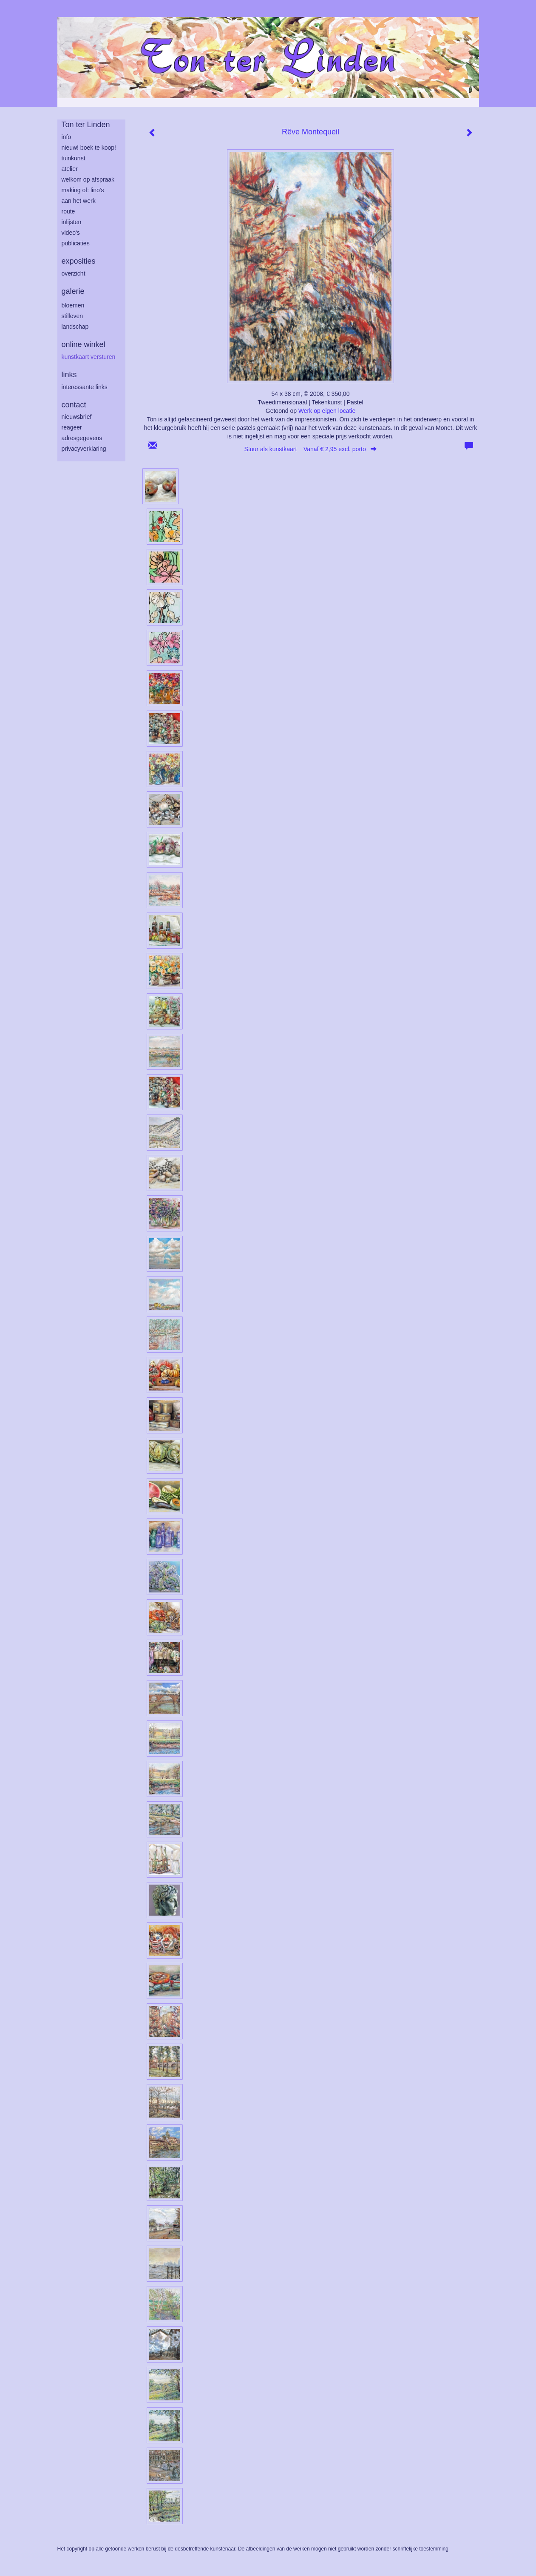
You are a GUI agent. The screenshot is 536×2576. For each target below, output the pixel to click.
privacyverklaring (84, 448)
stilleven (72, 316)
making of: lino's (83, 190)
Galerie (73, 291)
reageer (72, 427)
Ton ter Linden (86, 124)
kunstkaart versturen (89, 356)
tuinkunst (73, 158)
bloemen (73, 305)
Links (69, 374)
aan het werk (79, 200)
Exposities (79, 261)
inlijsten (72, 222)
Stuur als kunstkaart (310, 449)
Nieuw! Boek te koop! (89, 147)
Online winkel (83, 344)
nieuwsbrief (77, 416)
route (68, 211)
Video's (71, 232)
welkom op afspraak (88, 179)
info (66, 137)
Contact (74, 405)
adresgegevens (82, 438)
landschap (75, 326)
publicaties (76, 243)
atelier (70, 168)
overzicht (73, 273)
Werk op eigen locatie (326, 410)
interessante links (85, 387)
